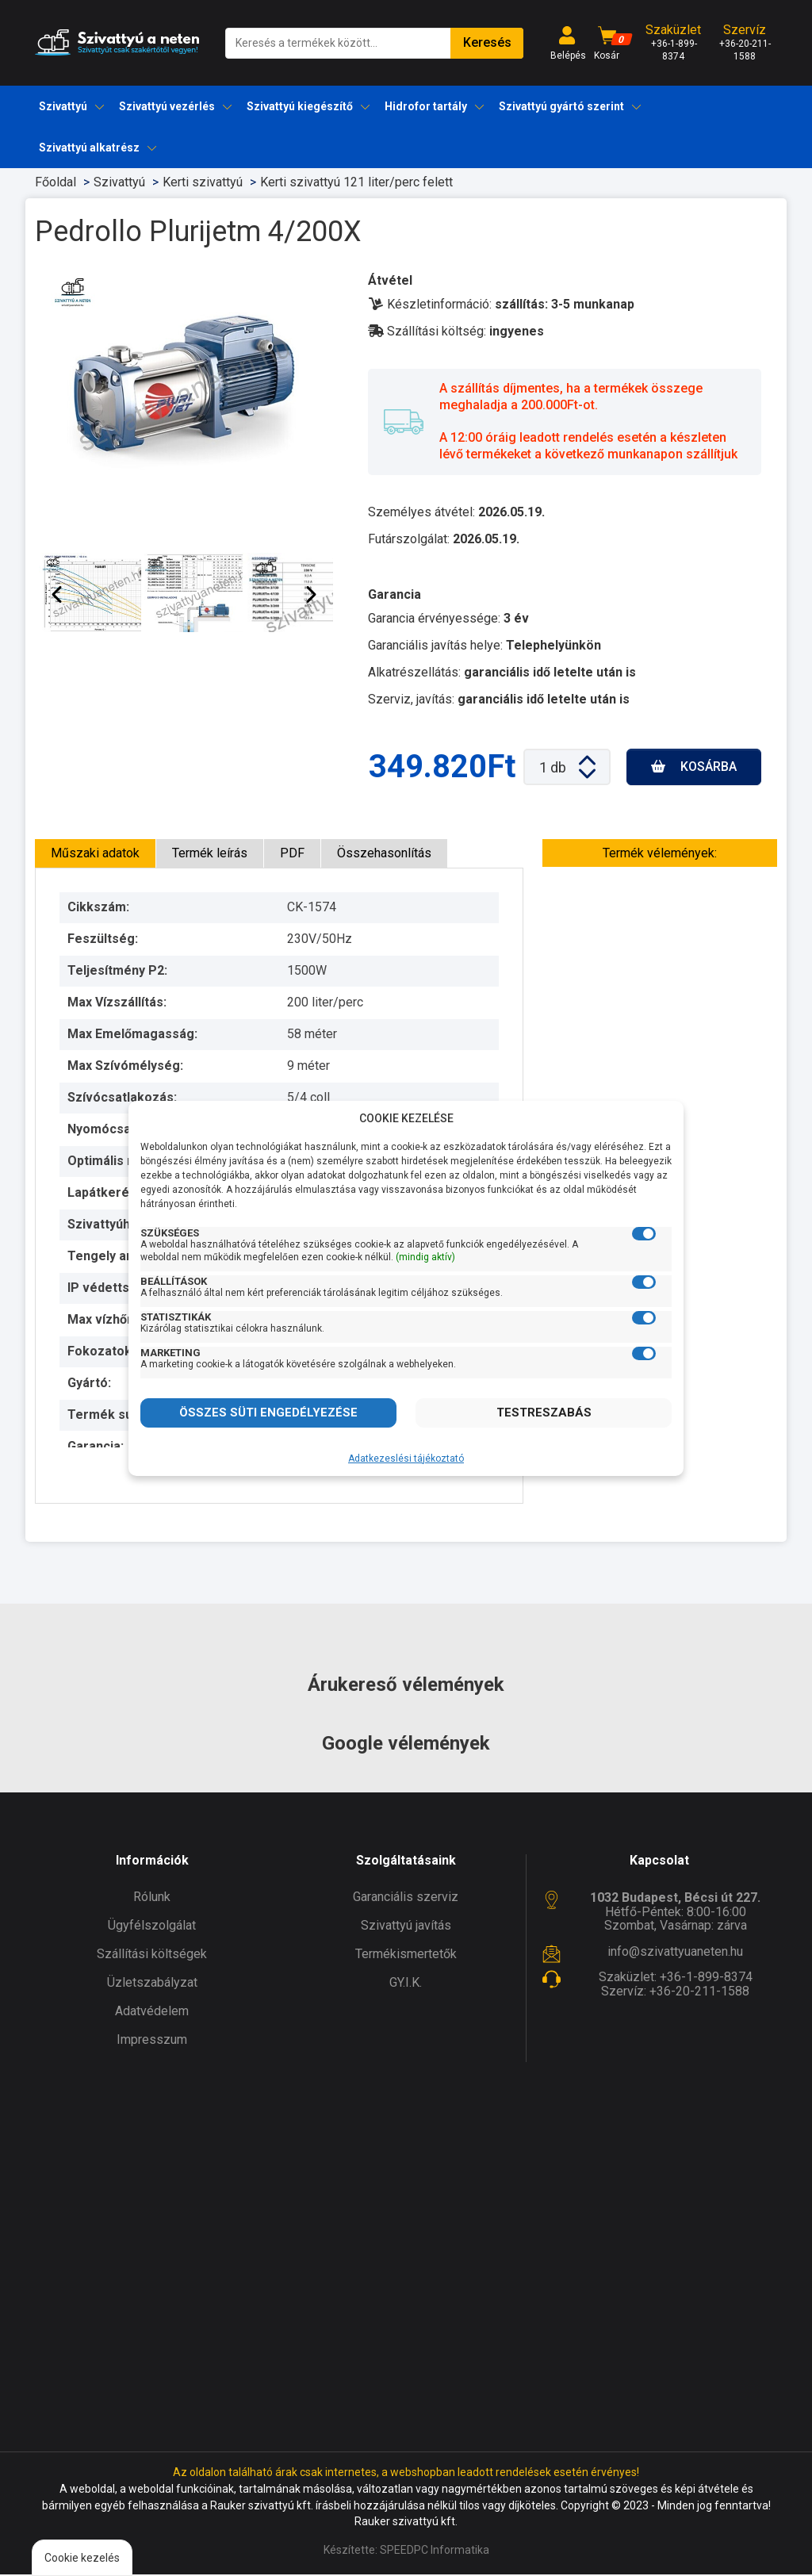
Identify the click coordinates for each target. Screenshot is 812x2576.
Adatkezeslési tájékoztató (406, 1458)
